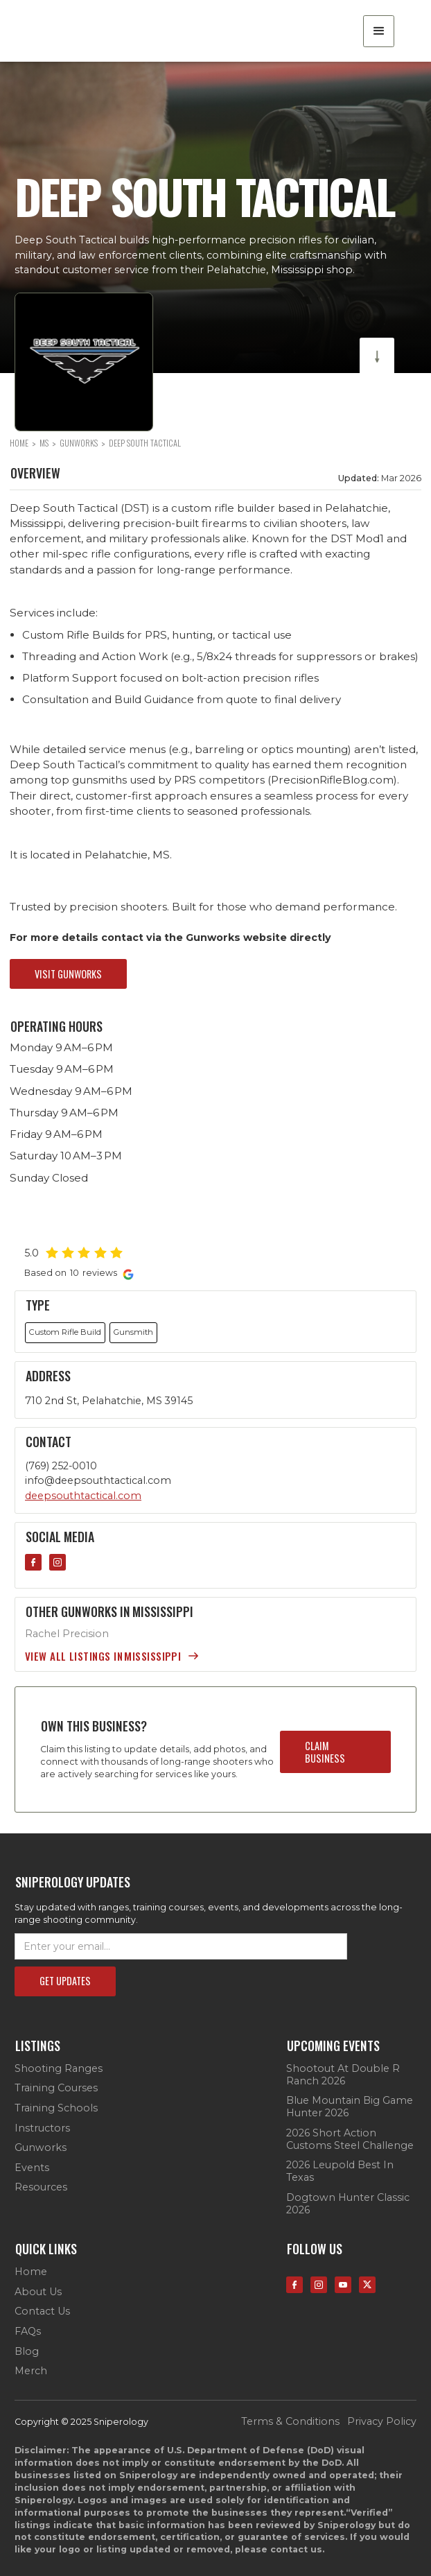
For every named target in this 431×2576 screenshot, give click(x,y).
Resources (41, 2187)
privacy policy (381, 2422)
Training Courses (56, 2088)
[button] (379, 31)
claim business (325, 1751)
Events (32, 2168)
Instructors (42, 2128)
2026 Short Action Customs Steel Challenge (350, 2139)
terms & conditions (290, 2422)
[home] (87, 31)
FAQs (28, 2331)
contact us (42, 2311)
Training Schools (56, 2108)
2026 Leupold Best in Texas (340, 2171)
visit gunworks (68, 974)
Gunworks (41, 2148)
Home (31, 2272)
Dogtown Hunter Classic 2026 (348, 2204)
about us (38, 2292)
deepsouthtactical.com (83, 1495)
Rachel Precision (67, 1633)
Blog (27, 2352)
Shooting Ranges (59, 2069)
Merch (31, 2371)
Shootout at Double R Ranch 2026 (343, 2075)
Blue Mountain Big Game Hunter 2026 (349, 2107)
